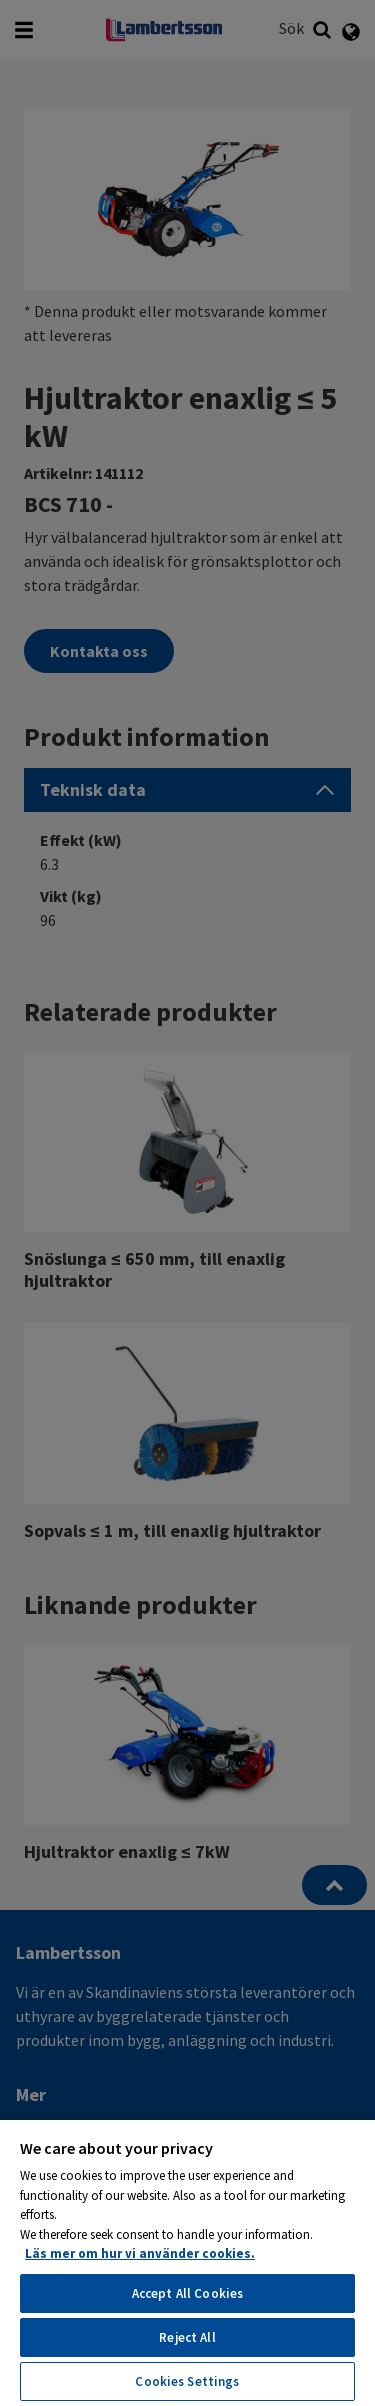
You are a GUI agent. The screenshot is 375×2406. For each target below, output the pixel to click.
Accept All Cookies (187, 2293)
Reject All (187, 2337)
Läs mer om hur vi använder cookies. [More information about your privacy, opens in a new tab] (140, 2253)
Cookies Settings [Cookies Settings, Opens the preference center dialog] (187, 2381)
